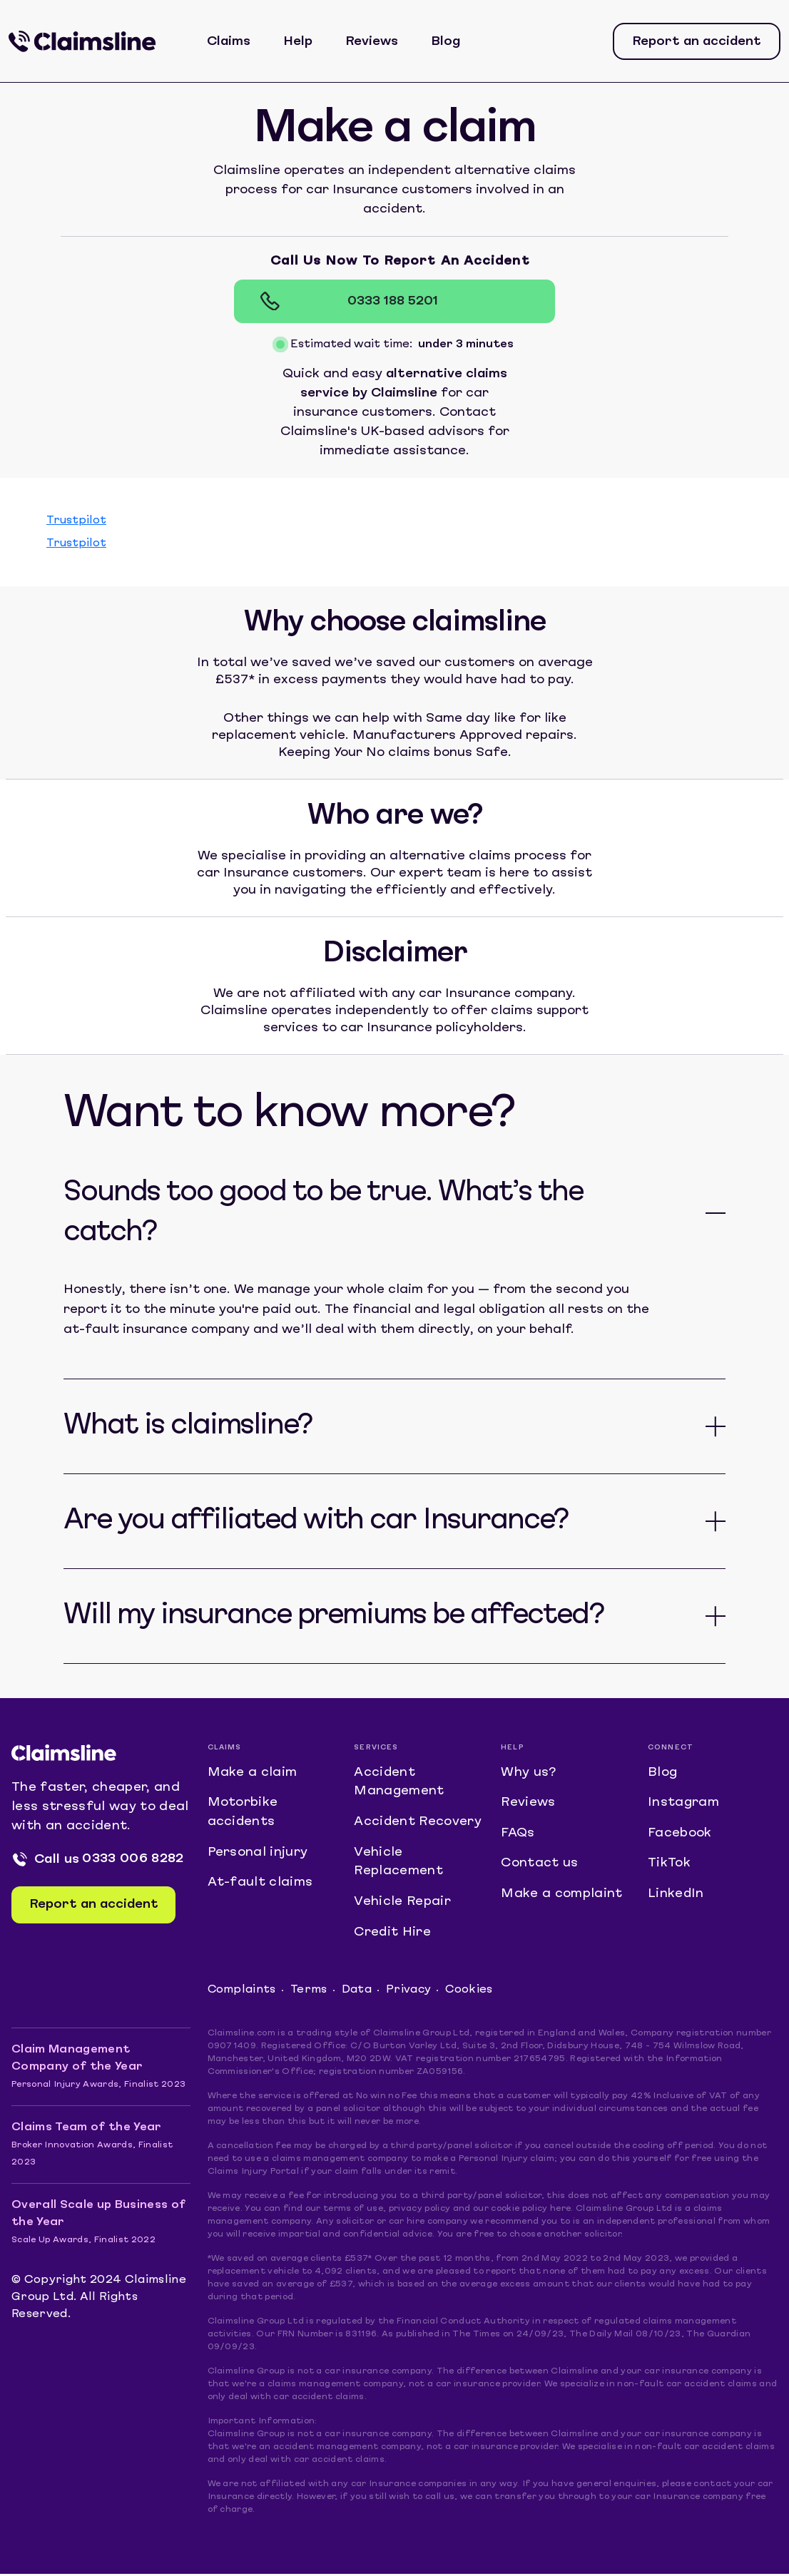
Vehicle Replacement (398, 1863)
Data (357, 1993)
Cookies (470, 1993)
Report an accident (696, 42)
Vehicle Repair (402, 1904)
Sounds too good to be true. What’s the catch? (323, 1213)
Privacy (409, 1993)
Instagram (684, 1804)
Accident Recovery (418, 1823)
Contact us (539, 1865)
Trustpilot (76, 521)
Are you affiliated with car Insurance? (315, 1521)
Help (298, 42)
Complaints (242, 1993)
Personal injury (258, 1854)
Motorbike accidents (243, 1813)
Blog (446, 42)
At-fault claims (260, 1885)
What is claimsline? (187, 1426)
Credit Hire (393, 1934)
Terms (309, 1993)
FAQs (517, 1835)
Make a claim (252, 1773)
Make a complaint (561, 1896)
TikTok (669, 1865)
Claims (229, 42)
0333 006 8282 (132, 1860)
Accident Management (399, 1783)
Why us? (528, 1773)
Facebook (680, 1835)
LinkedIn (676, 1896)
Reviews (372, 42)
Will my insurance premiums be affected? (333, 1616)
